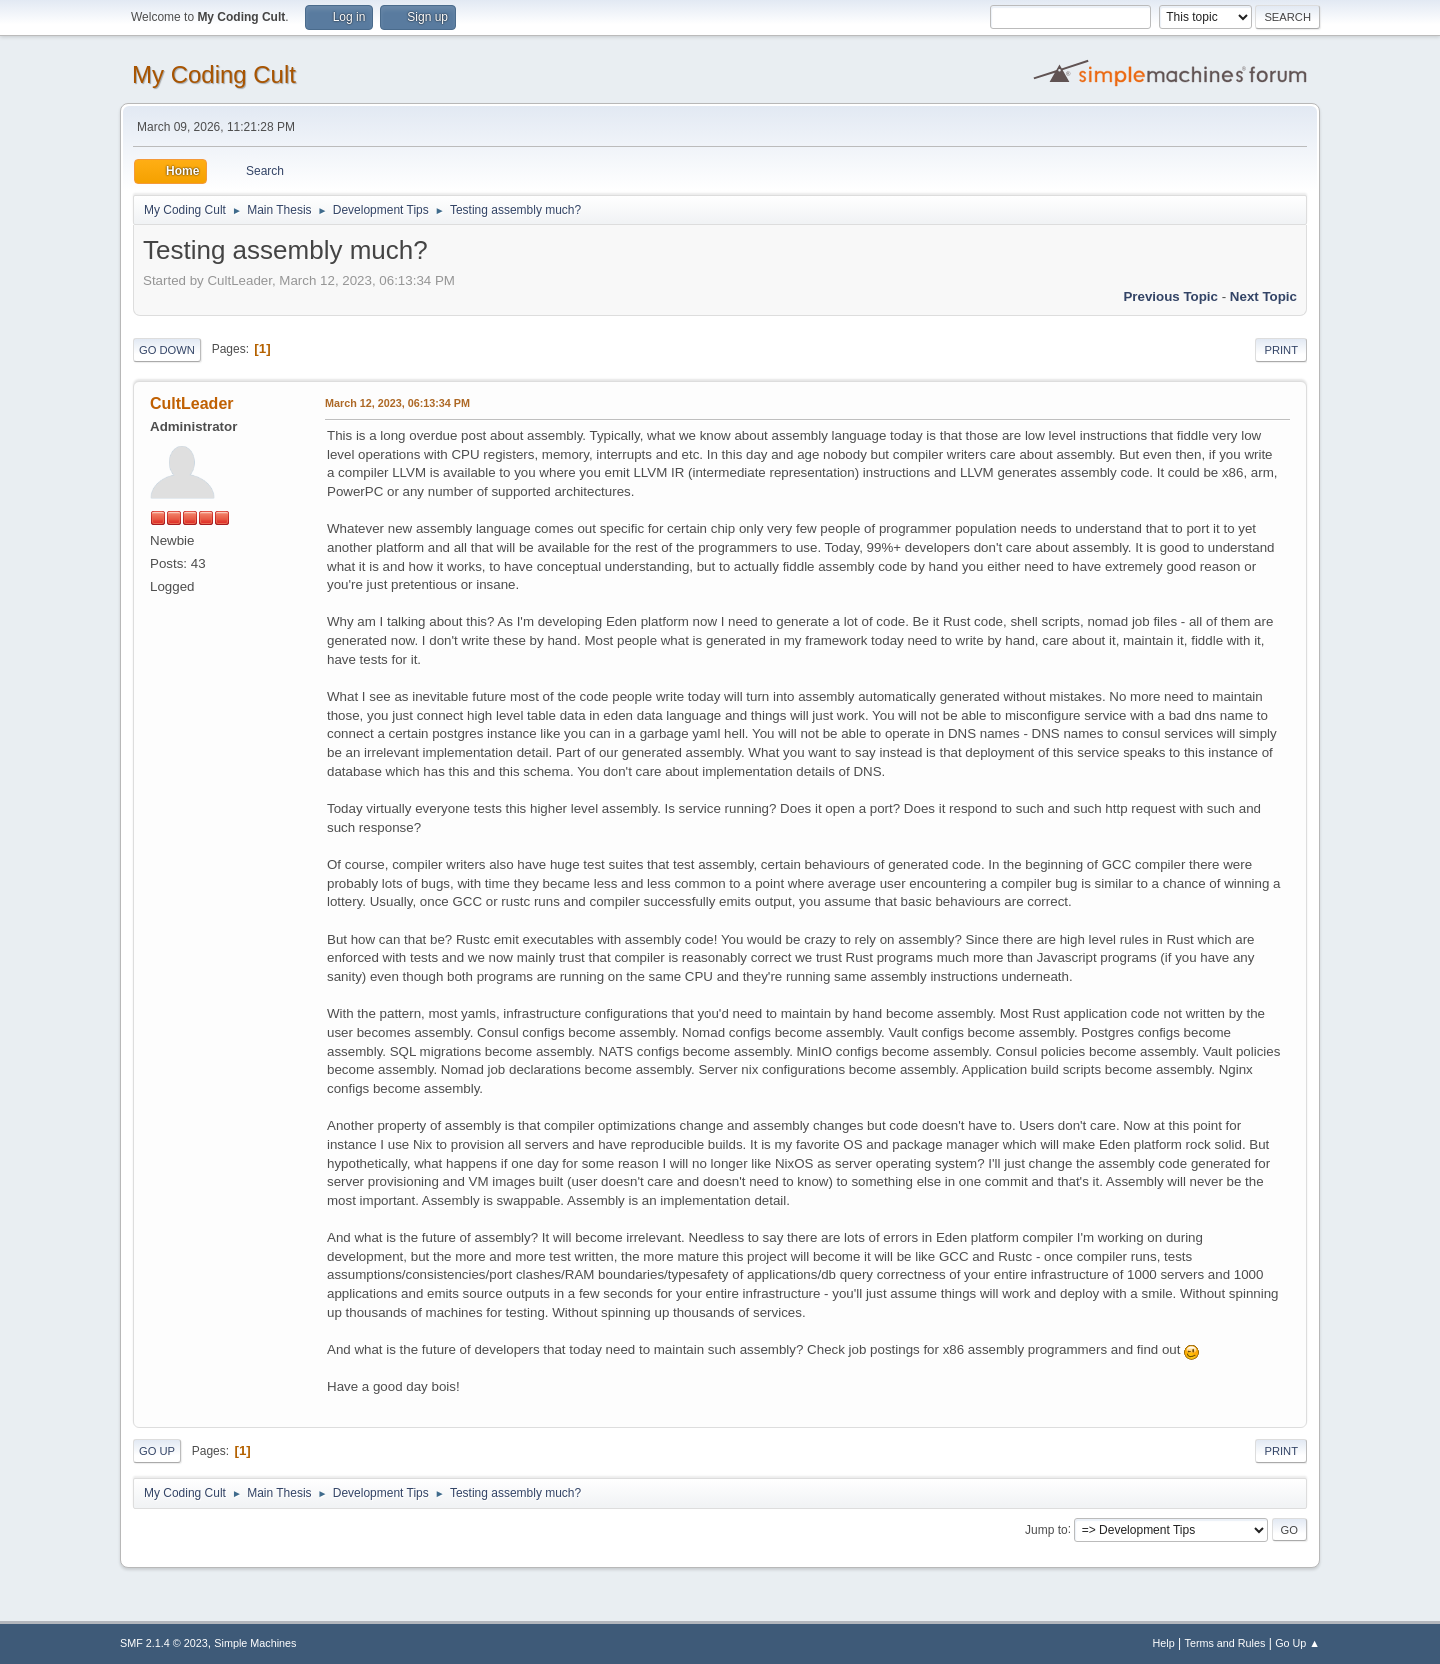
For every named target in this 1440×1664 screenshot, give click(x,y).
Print (1281, 350)
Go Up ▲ (1297, 1643)
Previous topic (1170, 296)
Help (1164, 1643)
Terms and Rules (1225, 1643)
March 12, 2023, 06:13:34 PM (397, 403)
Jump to (1046, 1529)
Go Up (157, 1451)
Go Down (167, 350)
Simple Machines (255, 1643)
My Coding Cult (214, 74)
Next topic (1263, 296)
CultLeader (192, 403)
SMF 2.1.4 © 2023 (164, 1643)
